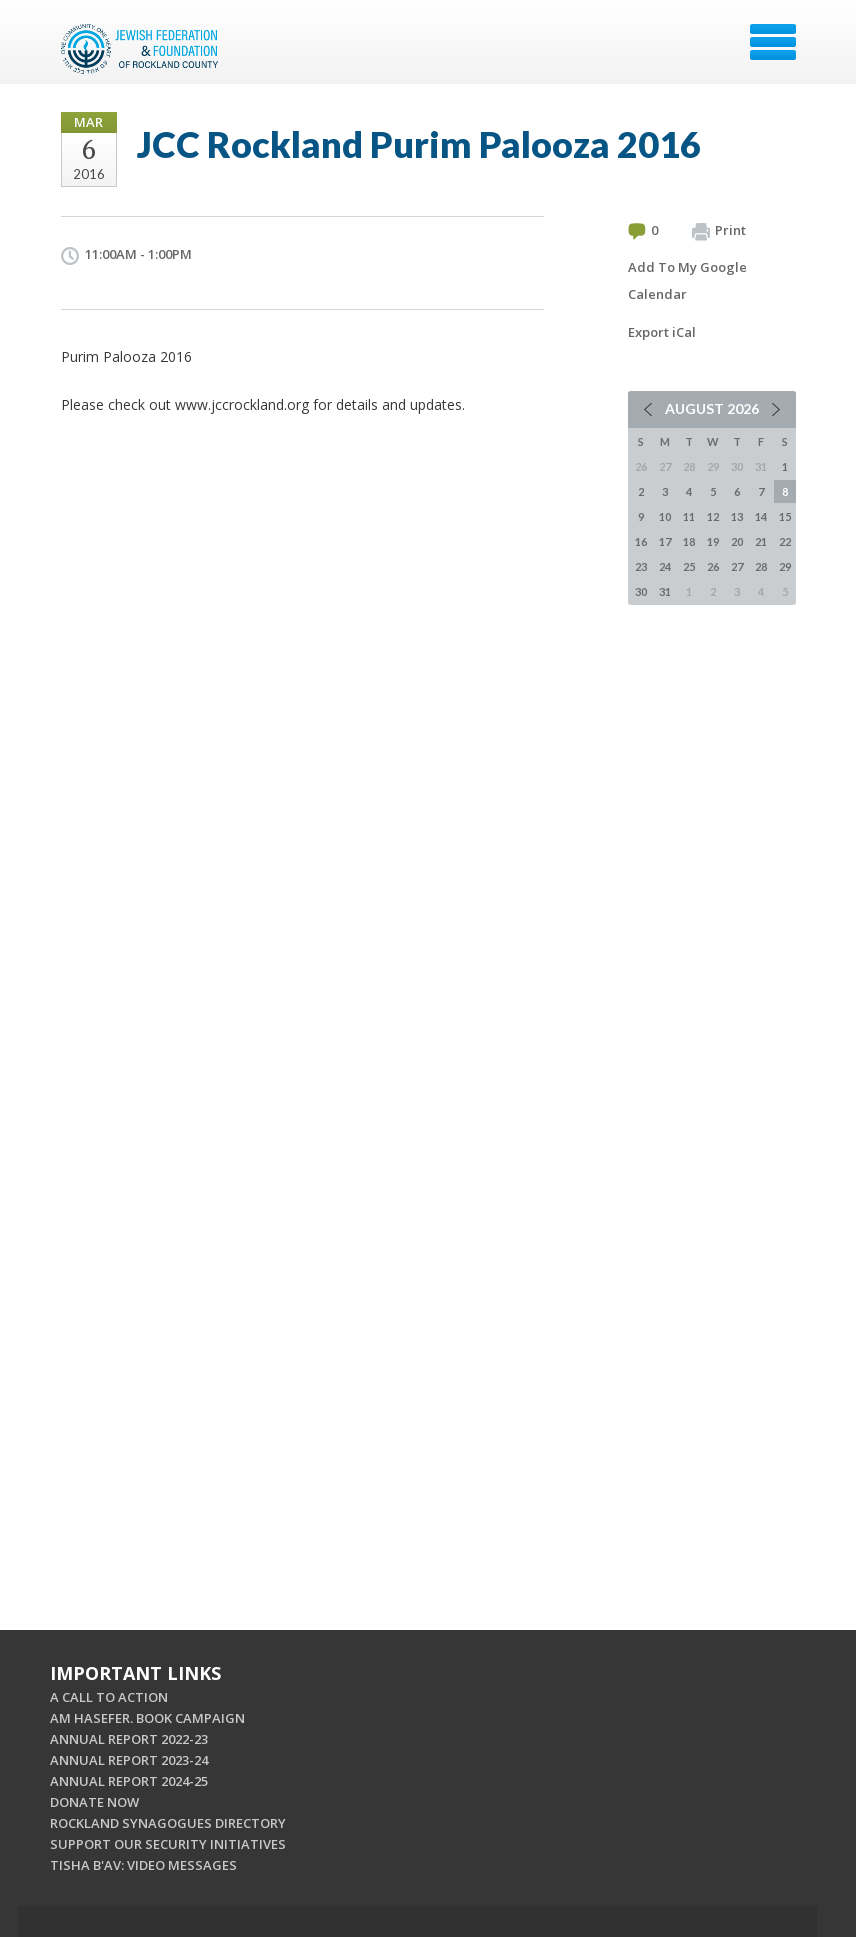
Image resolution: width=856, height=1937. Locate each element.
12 (713, 516)
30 (641, 591)
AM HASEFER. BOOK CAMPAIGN (147, 1718)
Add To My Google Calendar (687, 280)
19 (713, 541)
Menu (773, 42)
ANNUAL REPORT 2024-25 (129, 1781)
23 (641, 566)
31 (665, 591)
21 (761, 541)
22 (785, 541)
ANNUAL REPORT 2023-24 (129, 1760)
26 (713, 566)
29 (785, 566)
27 (737, 566)
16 (641, 541)
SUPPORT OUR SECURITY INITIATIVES (168, 1844)
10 (665, 516)
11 (689, 516)
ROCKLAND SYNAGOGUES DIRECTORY (168, 1823)
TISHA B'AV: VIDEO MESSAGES (143, 1865)
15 (785, 516)
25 (689, 566)
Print (719, 231)
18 (689, 541)
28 (761, 566)
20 (737, 541)
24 (665, 566)
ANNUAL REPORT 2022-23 (129, 1739)
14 (761, 516)
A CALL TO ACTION (109, 1697)
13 (737, 516)
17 (665, 541)
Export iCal (662, 332)
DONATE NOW (94, 1802)
